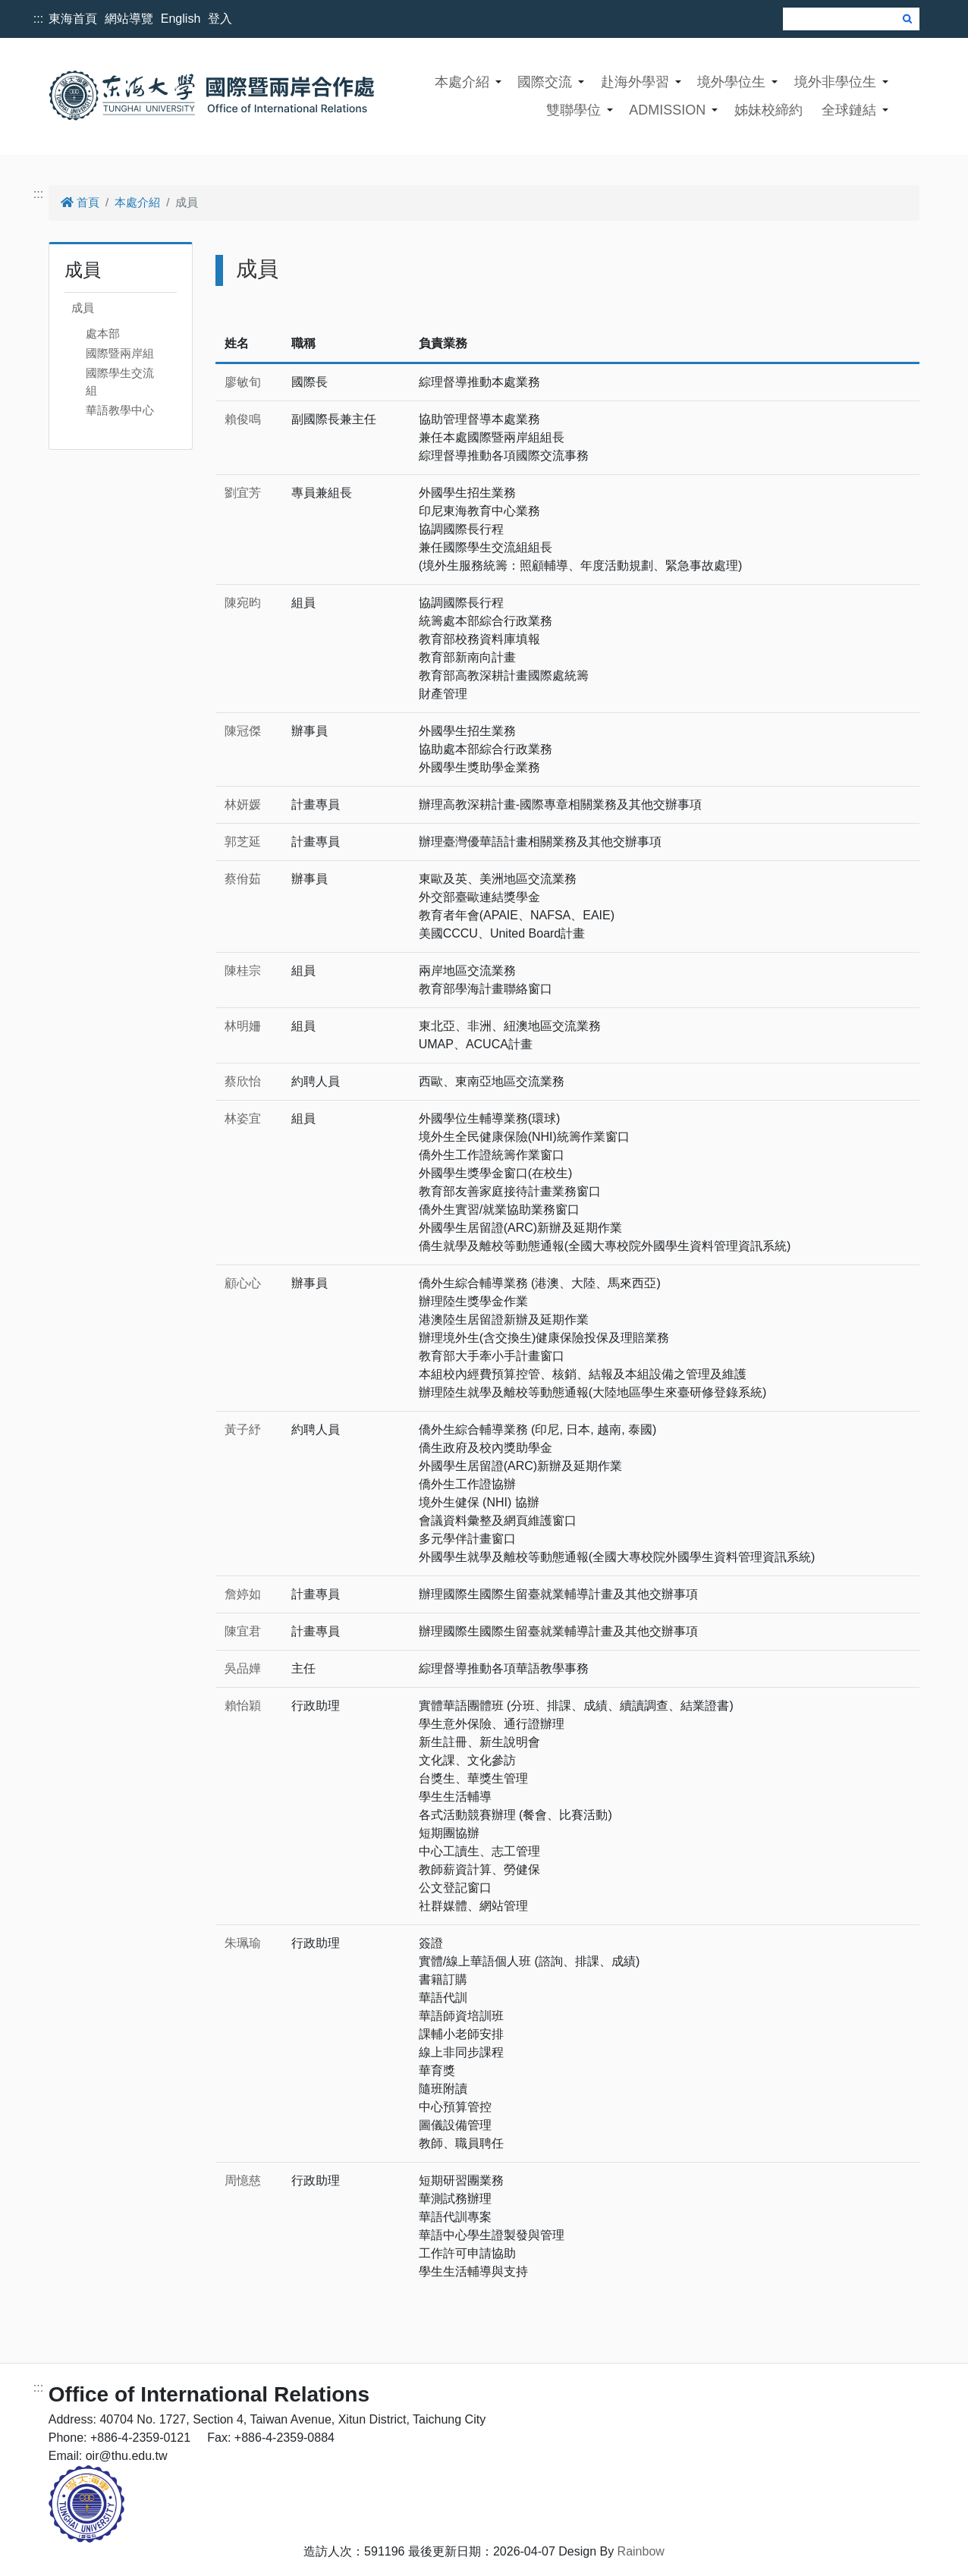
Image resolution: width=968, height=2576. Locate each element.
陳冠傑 (243, 730)
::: (38, 18)
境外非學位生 (835, 82)
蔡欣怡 (243, 1081)
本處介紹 (462, 82)
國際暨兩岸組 (120, 353)
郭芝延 (243, 841)
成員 (82, 307)
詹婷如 (243, 1594)
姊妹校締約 (768, 110)
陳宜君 (243, 1631)
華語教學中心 (120, 410)
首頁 (80, 202)
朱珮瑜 (243, 1943)
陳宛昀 (243, 602)
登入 (220, 18)
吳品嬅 (243, 1668)
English (180, 18)
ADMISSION (667, 110)
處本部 (103, 333)
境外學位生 (731, 82)
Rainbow (641, 2551)
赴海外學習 (635, 82)
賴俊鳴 (243, 419)
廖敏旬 (243, 381)
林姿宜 (243, 1118)
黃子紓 (243, 1429)
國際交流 (544, 82)
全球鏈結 (849, 110)
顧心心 (243, 1283)
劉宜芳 (243, 492)
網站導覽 (129, 18)
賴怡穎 (243, 1705)
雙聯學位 (573, 110)
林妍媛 (243, 804)
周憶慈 (243, 2180)
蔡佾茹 (243, 878)
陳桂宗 (243, 970)
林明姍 (243, 1025)
